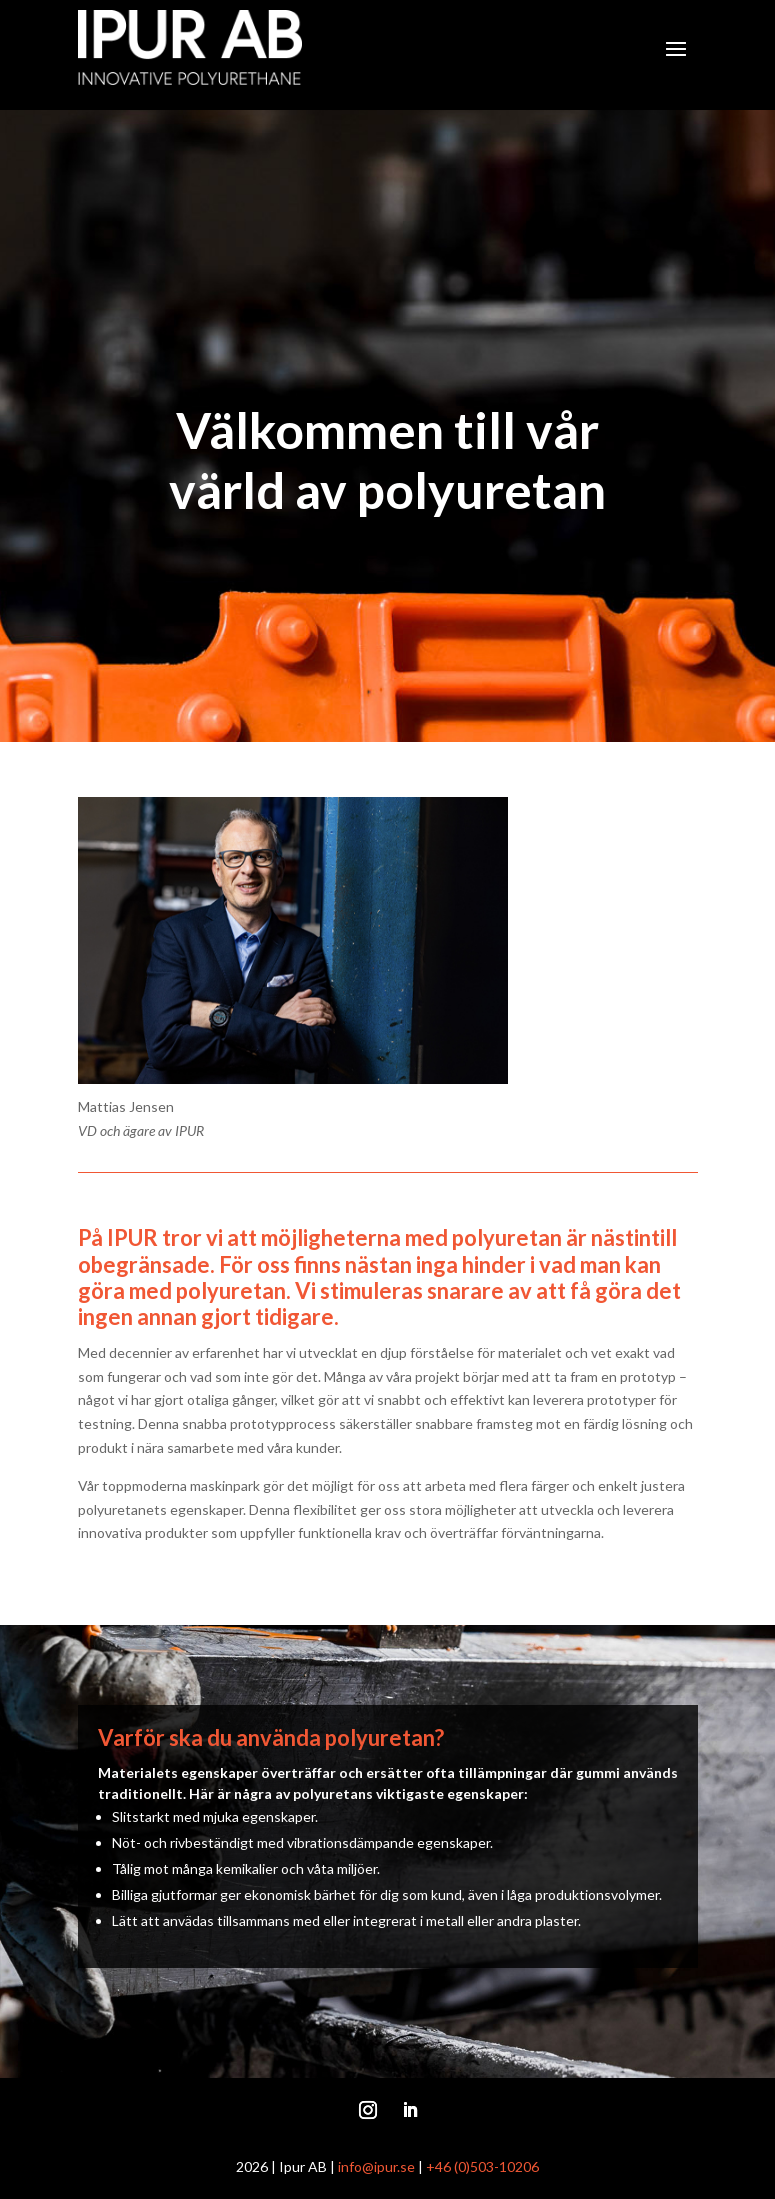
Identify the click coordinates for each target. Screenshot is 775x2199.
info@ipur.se (376, 2166)
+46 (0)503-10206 (482, 2166)
